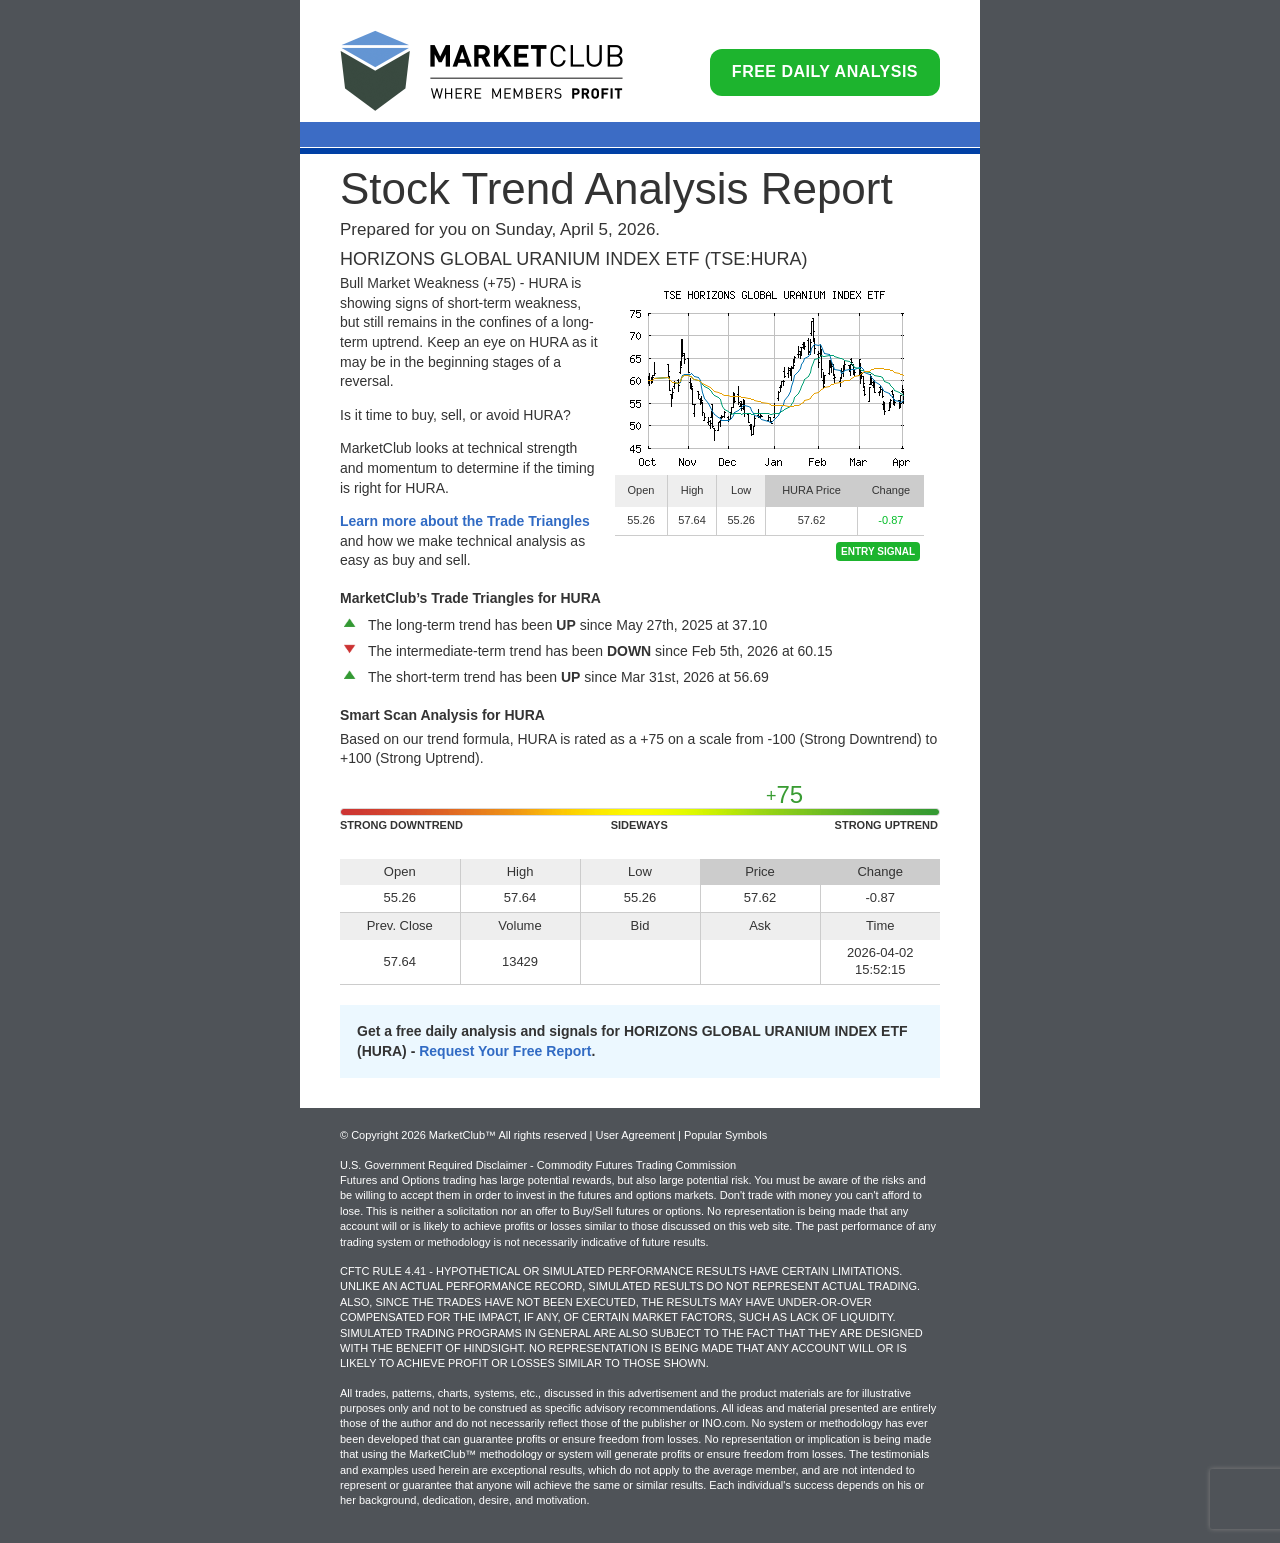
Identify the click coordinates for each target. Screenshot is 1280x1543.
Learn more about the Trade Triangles (465, 521)
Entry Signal (878, 551)
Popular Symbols (725, 1135)
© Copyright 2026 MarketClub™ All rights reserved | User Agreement (509, 1135)
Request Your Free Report (505, 1051)
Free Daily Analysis (825, 71)
